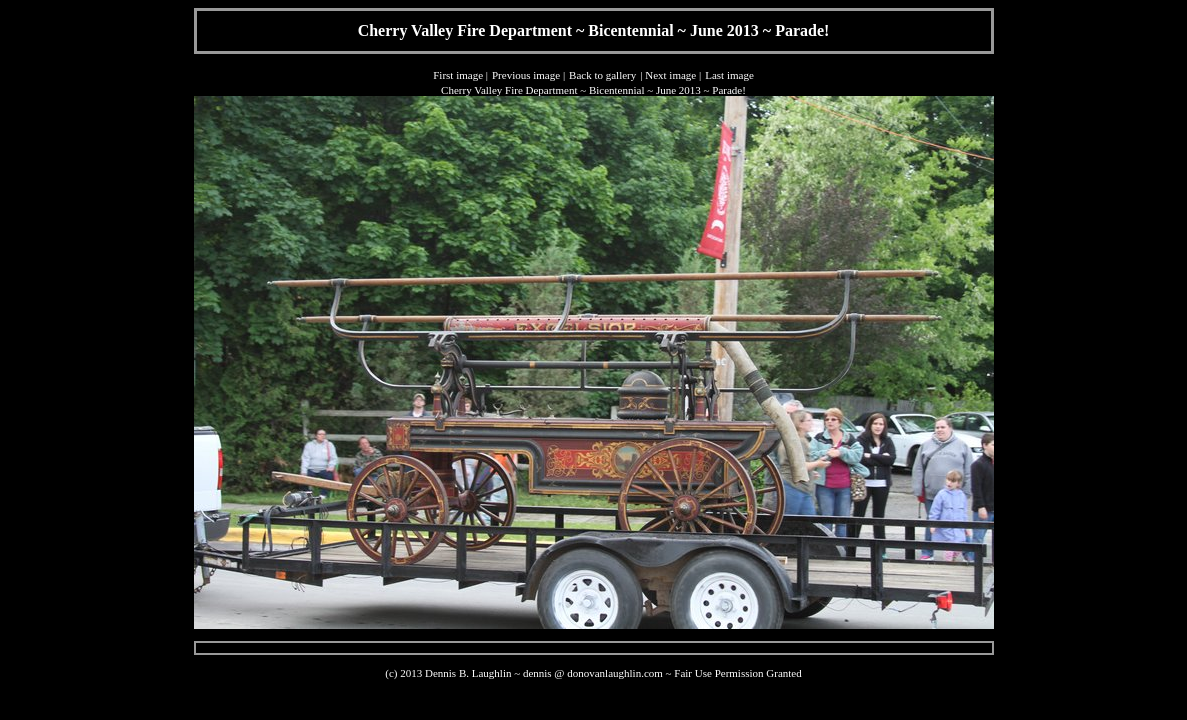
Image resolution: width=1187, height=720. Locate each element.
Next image (670, 75)
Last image (729, 75)
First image (458, 75)
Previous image (526, 75)
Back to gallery (602, 75)
